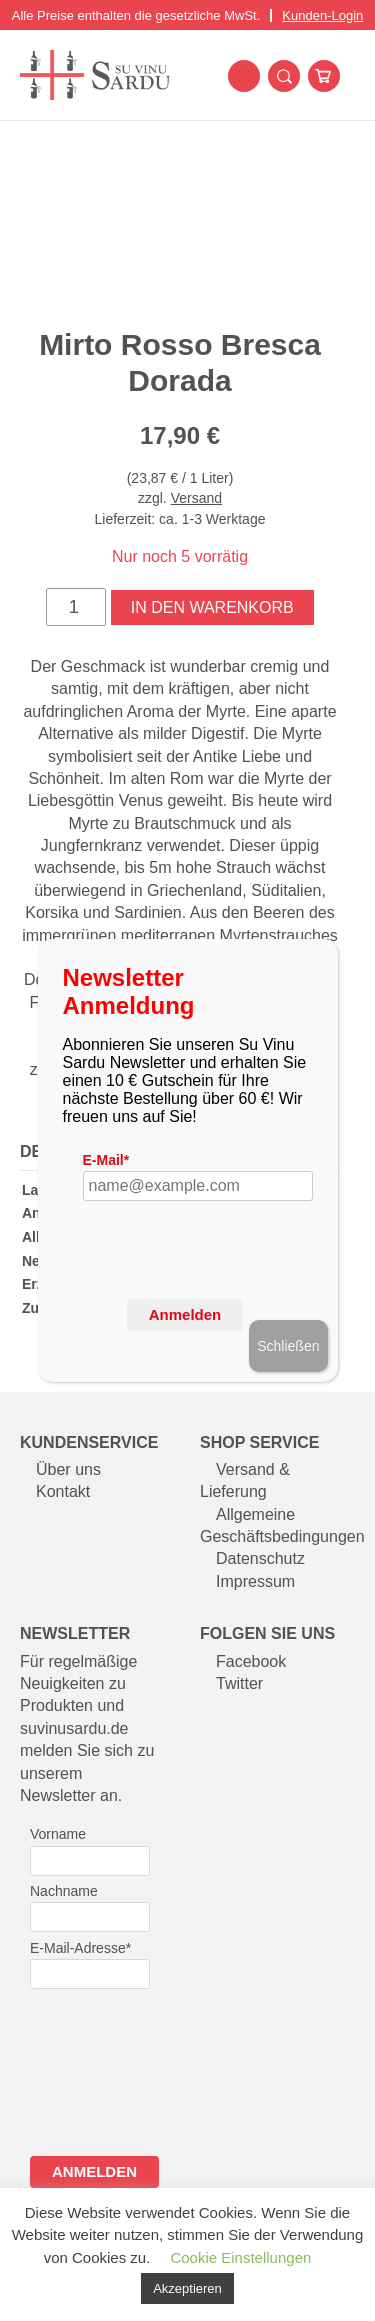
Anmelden (185, 1314)
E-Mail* (106, 1160)
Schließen (288, 1346)
